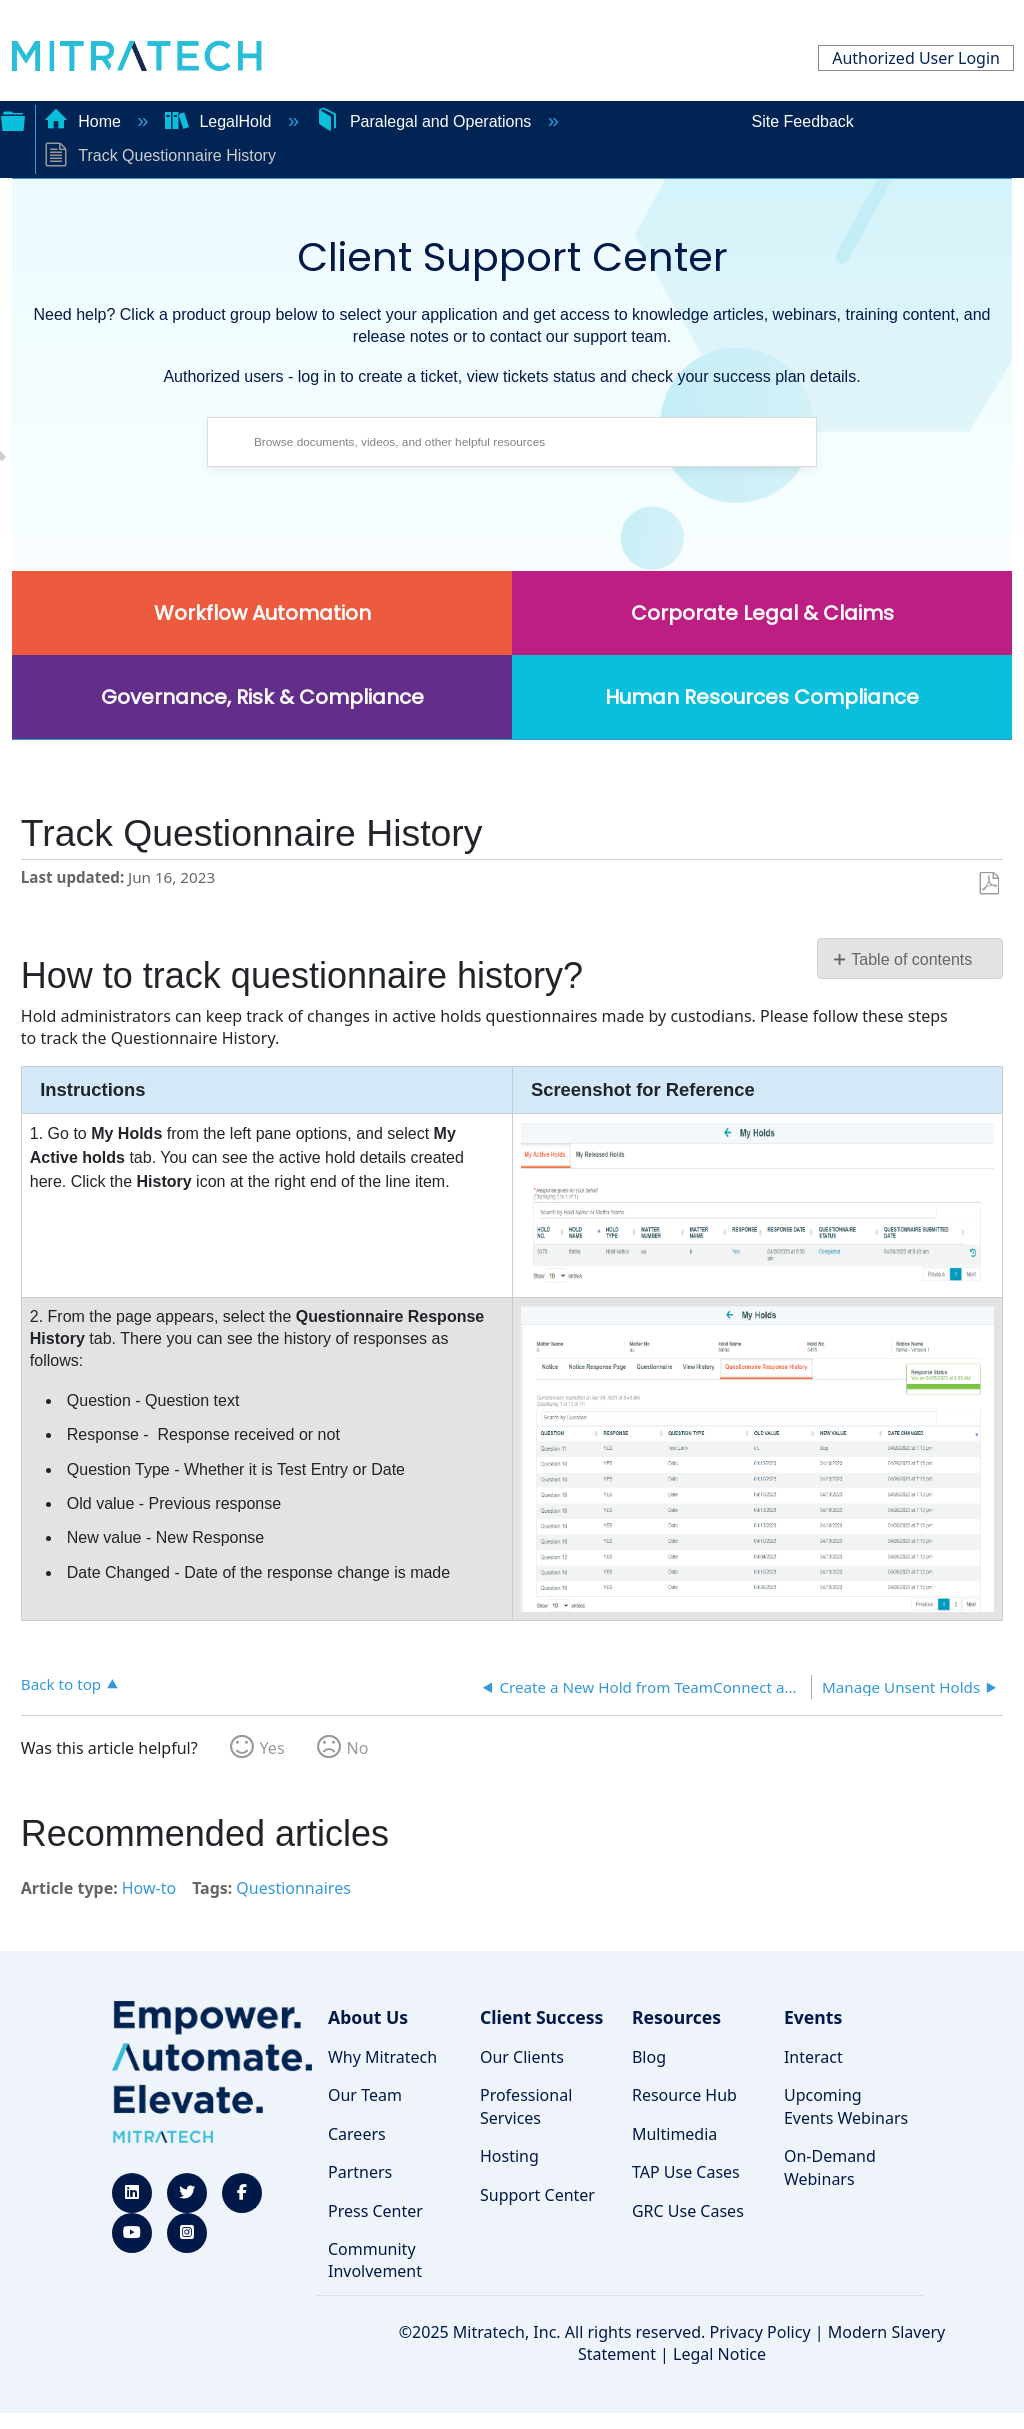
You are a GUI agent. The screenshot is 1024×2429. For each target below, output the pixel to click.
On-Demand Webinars (830, 2167)
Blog (649, 2057)
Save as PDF (988, 884)
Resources (676, 2017)
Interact (813, 2057)
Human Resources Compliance (762, 697)
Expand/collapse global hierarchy (13, 119)
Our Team (365, 2095)
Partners (360, 2172)
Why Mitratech (382, 2057)
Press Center (375, 2211)
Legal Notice (719, 2354)
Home (85, 121)
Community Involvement (375, 2260)
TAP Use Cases (686, 2172)
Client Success (541, 2017)
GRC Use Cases (688, 2211)
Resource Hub (684, 2095)
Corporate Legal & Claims (762, 613)
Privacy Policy (760, 2332)
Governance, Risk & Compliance (262, 697)
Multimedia (674, 2134)
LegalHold (220, 121)
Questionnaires (293, 1888)
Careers (357, 2134)
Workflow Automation (262, 613)
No (358, 1748)
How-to (149, 1888)
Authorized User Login (916, 58)
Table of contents (911, 959)
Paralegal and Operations (425, 121)
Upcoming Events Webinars (846, 2106)
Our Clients (522, 2057)
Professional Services (526, 2106)
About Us (368, 2017)
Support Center (537, 2195)
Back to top (61, 1683)
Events (813, 2017)
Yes (272, 1748)
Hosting (509, 2156)
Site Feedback (803, 121)
